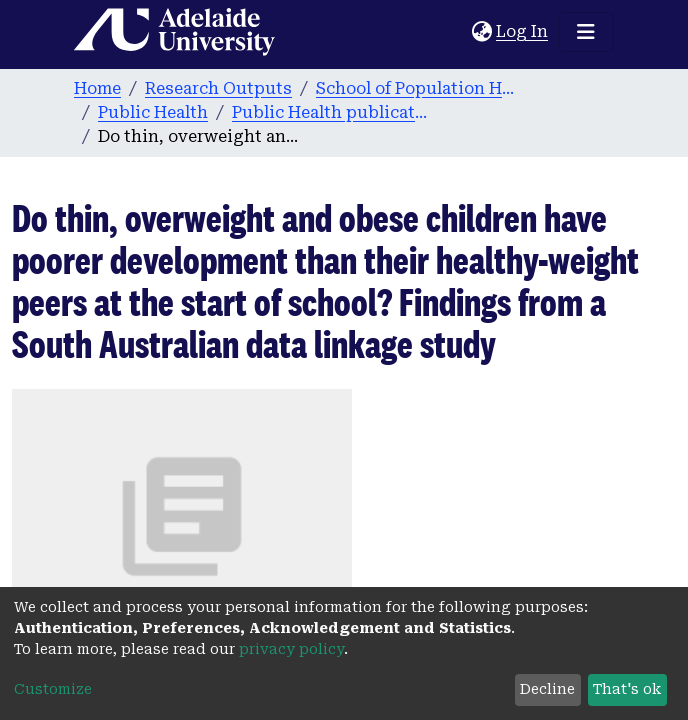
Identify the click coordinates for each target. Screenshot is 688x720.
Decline (547, 689)
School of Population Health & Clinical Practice (416, 88)
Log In (523, 31)
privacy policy (291, 649)
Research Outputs (218, 88)
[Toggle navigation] (586, 32)
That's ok (627, 689)
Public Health (153, 112)
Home (97, 88)
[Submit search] (456, 32)
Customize (53, 689)
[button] (481, 32)
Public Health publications (332, 112)
